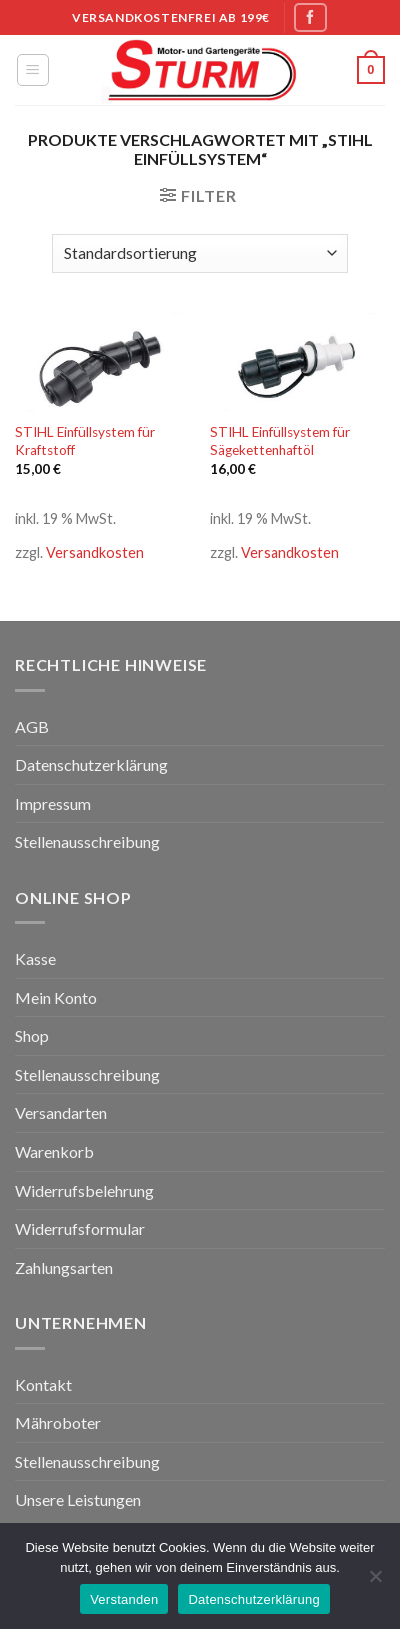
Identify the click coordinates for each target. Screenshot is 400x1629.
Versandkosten (95, 552)
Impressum (53, 803)
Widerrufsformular (80, 1228)
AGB (32, 726)
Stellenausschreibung (87, 841)
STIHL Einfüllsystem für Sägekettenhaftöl (280, 441)
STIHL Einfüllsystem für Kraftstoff (85, 441)
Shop (32, 1035)
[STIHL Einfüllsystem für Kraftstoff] (102, 362)
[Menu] (33, 70)
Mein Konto (56, 997)
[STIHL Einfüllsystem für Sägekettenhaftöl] (297, 362)
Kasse (35, 958)
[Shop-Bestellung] (200, 253)
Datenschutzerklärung (91, 764)
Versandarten (61, 1112)
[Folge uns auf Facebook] (310, 17)
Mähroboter (58, 1422)
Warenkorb (54, 1151)
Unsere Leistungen (78, 1499)
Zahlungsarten (64, 1267)
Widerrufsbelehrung (84, 1190)
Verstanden (124, 1599)
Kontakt (43, 1384)
